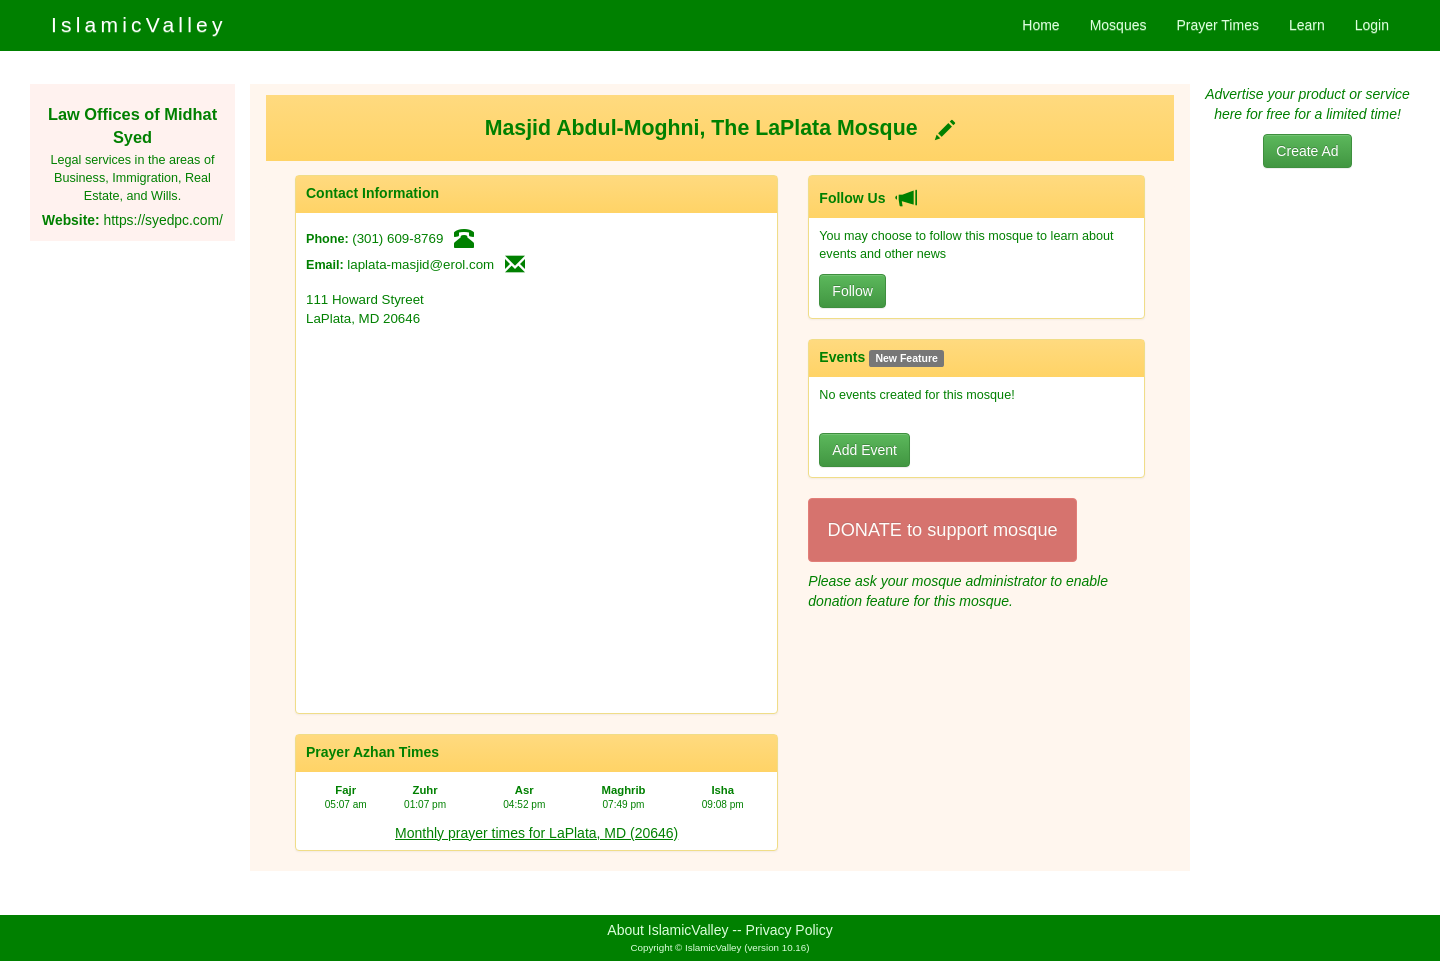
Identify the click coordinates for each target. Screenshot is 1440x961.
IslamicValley (139, 24)
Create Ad (1307, 151)
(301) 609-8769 (397, 238)
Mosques (1118, 25)
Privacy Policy (789, 930)
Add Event (864, 450)
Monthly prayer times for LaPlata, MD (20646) (536, 833)
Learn (1307, 25)
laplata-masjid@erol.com (420, 264)
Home (1040, 25)
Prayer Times (1217, 25)
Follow (852, 291)
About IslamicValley (667, 930)
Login (1372, 25)
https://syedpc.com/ (162, 220)
